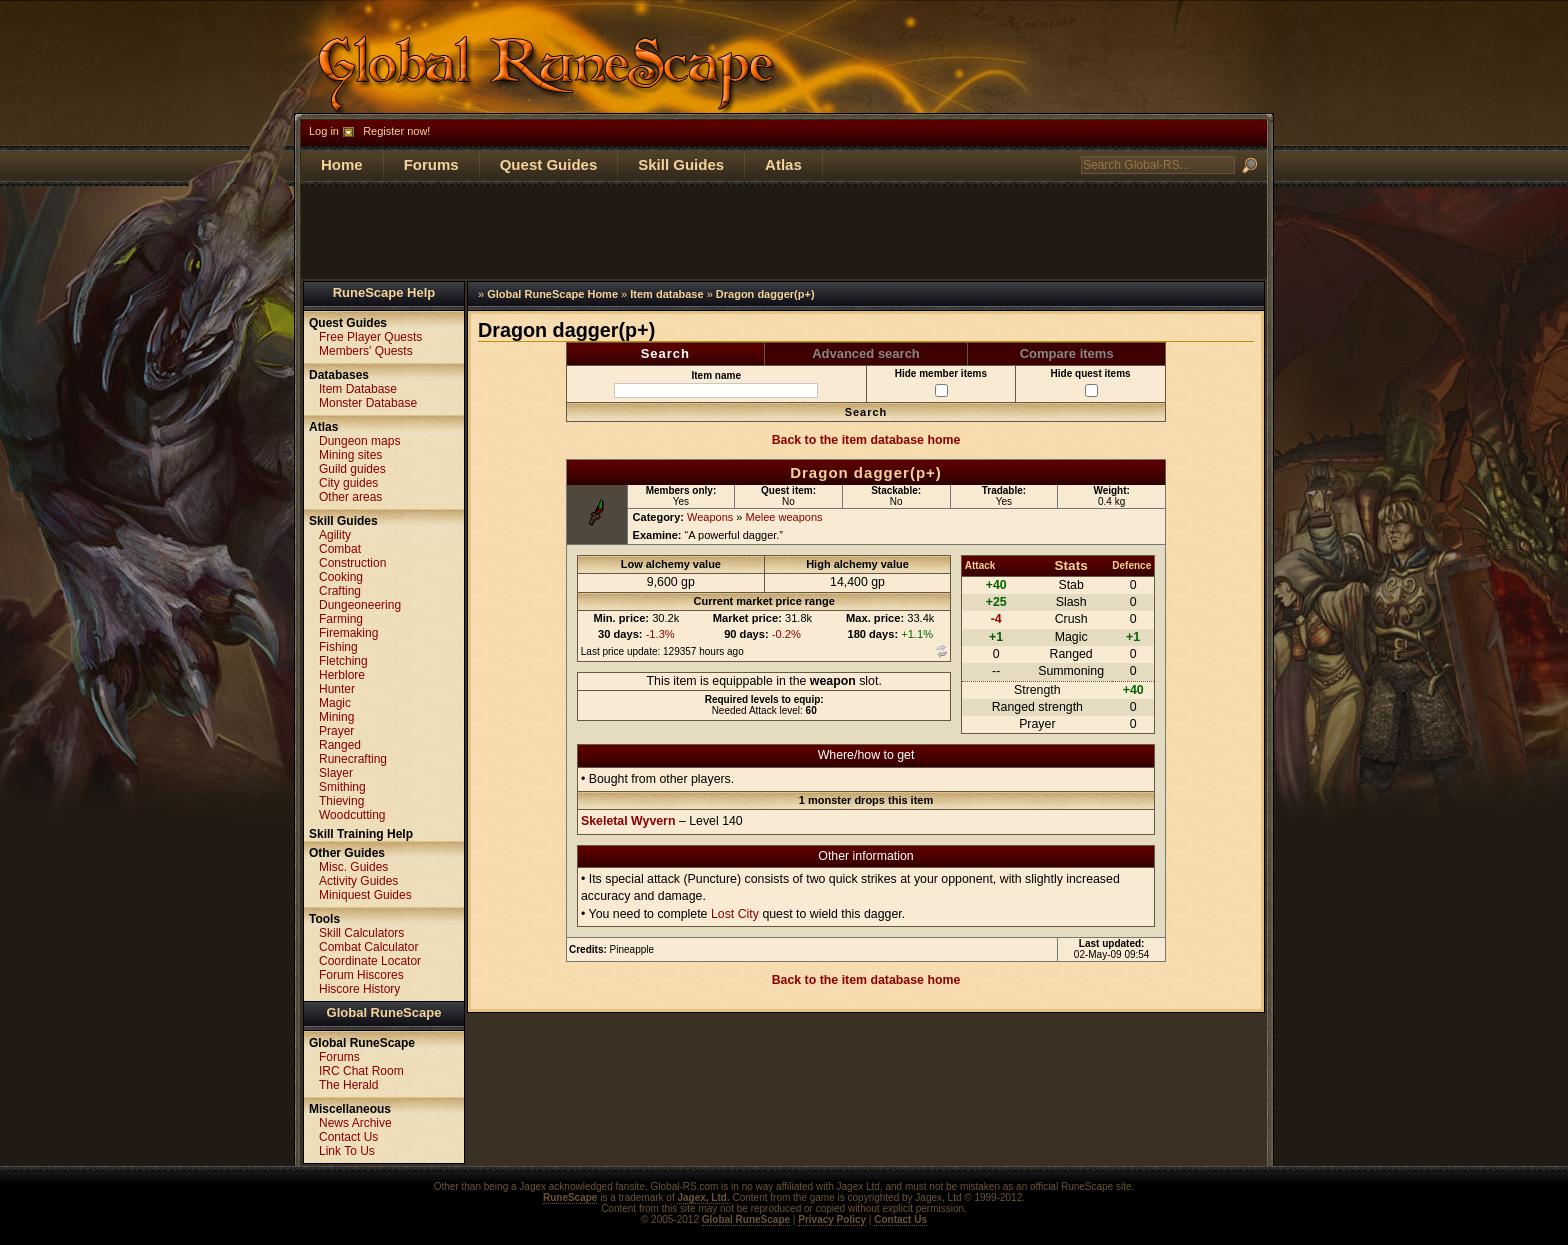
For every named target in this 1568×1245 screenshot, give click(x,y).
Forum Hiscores (361, 975)
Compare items (1067, 353)
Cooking (341, 577)
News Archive (355, 1123)
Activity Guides (358, 881)
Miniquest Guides (365, 895)
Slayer (336, 773)
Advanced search (866, 353)
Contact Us (348, 1137)
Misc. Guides (353, 867)
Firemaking (348, 633)
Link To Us (347, 1151)
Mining (336, 717)
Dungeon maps (359, 441)
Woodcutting (352, 815)
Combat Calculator (368, 947)
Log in (324, 131)
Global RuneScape (384, 1012)
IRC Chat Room (361, 1071)
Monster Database (368, 403)
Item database (666, 294)
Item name (716, 384)
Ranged (340, 745)
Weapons (710, 517)
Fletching (343, 661)
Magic (335, 703)
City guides (348, 483)
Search (665, 353)
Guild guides (352, 469)
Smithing (342, 787)
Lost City (735, 914)
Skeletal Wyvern (628, 821)
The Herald (348, 1085)
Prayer (336, 731)
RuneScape (570, 1197)
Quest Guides (549, 164)
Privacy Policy (832, 1219)
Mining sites (350, 455)
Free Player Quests (370, 337)
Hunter (337, 689)
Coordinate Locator (370, 961)
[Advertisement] (784, 231)
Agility (335, 535)
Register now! (396, 131)
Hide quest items (1091, 382)
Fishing (338, 647)
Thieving (341, 801)
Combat (340, 549)
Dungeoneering (360, 605)
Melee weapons (784, 517)
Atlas (783, 164)
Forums (431, 164)
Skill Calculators (361, 933)
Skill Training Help (361, 834)
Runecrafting (353, 759)
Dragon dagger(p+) (765, 294)
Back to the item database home (866, 440)
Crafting (340, 591)
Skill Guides (681, 164)
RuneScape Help (384, 292)
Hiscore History (359, 989)
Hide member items (941, 382)
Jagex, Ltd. (703, 1197)
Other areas (350, 497)
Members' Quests (366, 351)
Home (342, 164)
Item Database (358, 389)
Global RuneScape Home (552, 294)
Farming (341, 619)
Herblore (342, 675)
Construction (352, 563)
